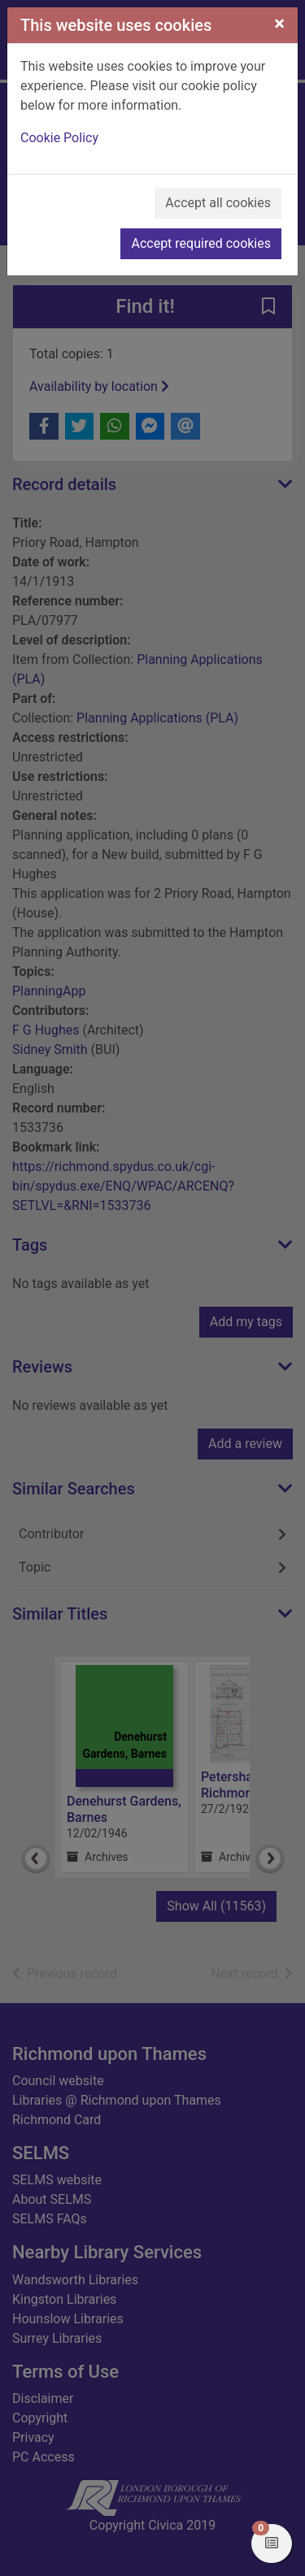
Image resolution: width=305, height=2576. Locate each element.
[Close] (279, 23)
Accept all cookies (218, 202)
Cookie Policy (59, 137)
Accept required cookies (201, 243)
